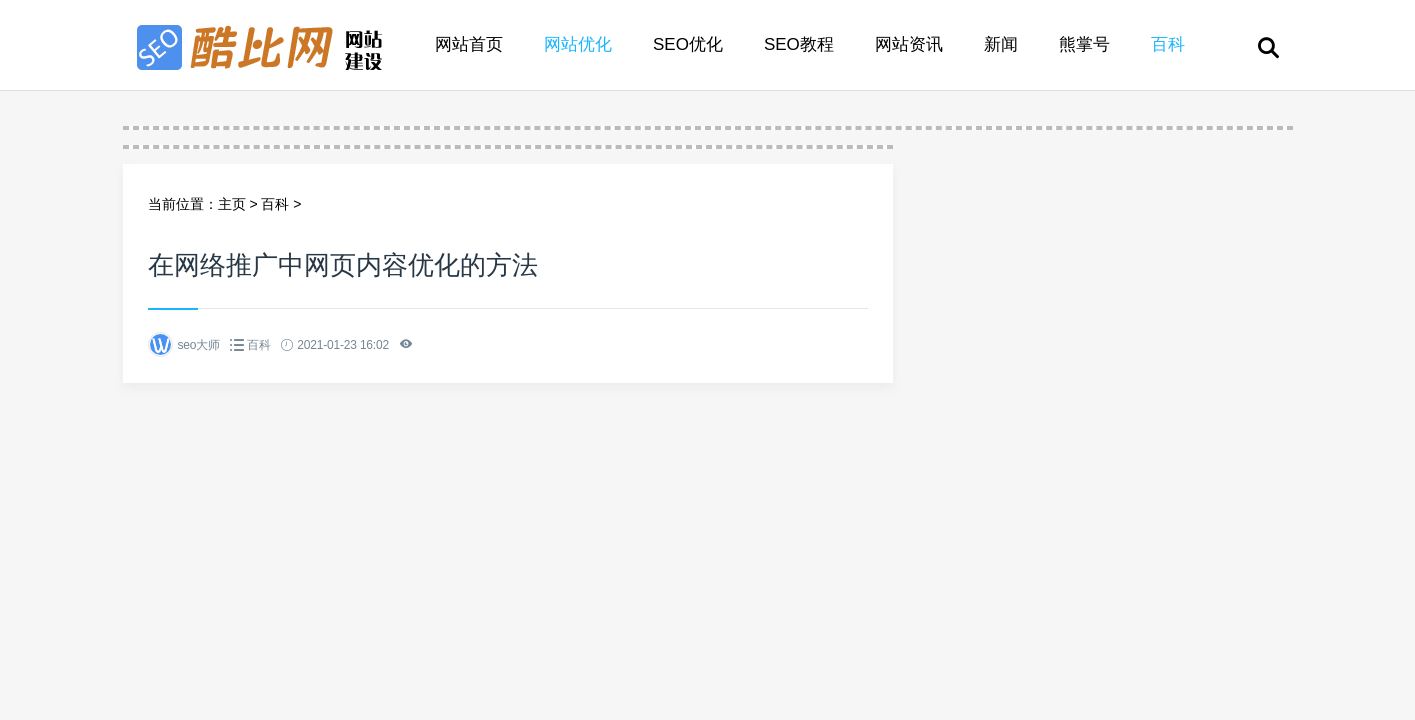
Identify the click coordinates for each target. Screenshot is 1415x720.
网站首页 (469, 44)
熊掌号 (1084, 44)
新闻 (1001, 44)
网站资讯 (909, 44)
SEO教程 (799, 44)
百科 (1168, 44)
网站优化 (578, 44)
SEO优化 (688, 44)
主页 (232, 204)
